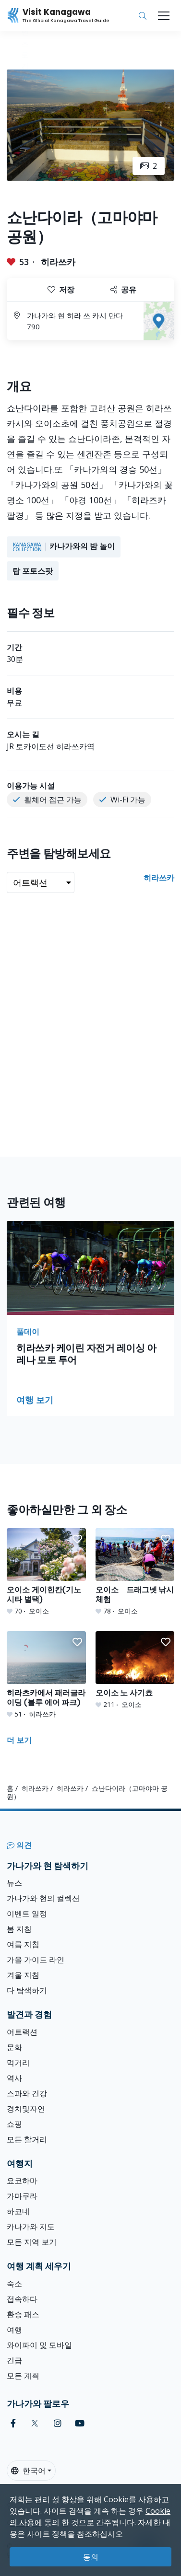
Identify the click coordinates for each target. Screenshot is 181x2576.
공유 (123, 289)
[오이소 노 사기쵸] (135, 1670)
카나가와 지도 (31, 2226)
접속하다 (22, 2299)
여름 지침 (23, 1944)
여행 (14, 2329)
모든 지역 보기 (32, 2242)
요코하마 (22, 2180)
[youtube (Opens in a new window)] (79, 2423)
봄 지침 (19, 1929)
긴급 (14, 2360)
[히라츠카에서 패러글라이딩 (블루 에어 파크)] (46, 1675)
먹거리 (18, 2062)
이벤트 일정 (27, 1913)
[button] (77, 1539)
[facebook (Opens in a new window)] (13, 2423)
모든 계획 (23, 2375)
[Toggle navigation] (163, 15)
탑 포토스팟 (32, 571)
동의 (90, 2557)
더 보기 (19, 1740)
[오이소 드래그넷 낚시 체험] (135, 1572)
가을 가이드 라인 (35, 1959)
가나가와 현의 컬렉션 (43, 1898)
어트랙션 (22, 2032)
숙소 (14, 2283)
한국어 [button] (28, 2470)
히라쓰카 (58, 261)
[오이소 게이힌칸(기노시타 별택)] (46, 1572)
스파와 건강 (27, 2093)
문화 (14, 2047)
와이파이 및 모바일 (39, 2345)
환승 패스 (23, 2314)
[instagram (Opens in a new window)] (57, 2423)
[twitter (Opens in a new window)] (34, 2423)
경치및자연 (26, 2108)
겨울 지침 (23, 1975)
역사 (14, 2078)
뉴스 (14, 1883)
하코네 (18, 2211)
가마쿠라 (22, 2196)
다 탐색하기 (27, 1990)
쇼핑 (14, 2124)
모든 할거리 (27, 2139)
